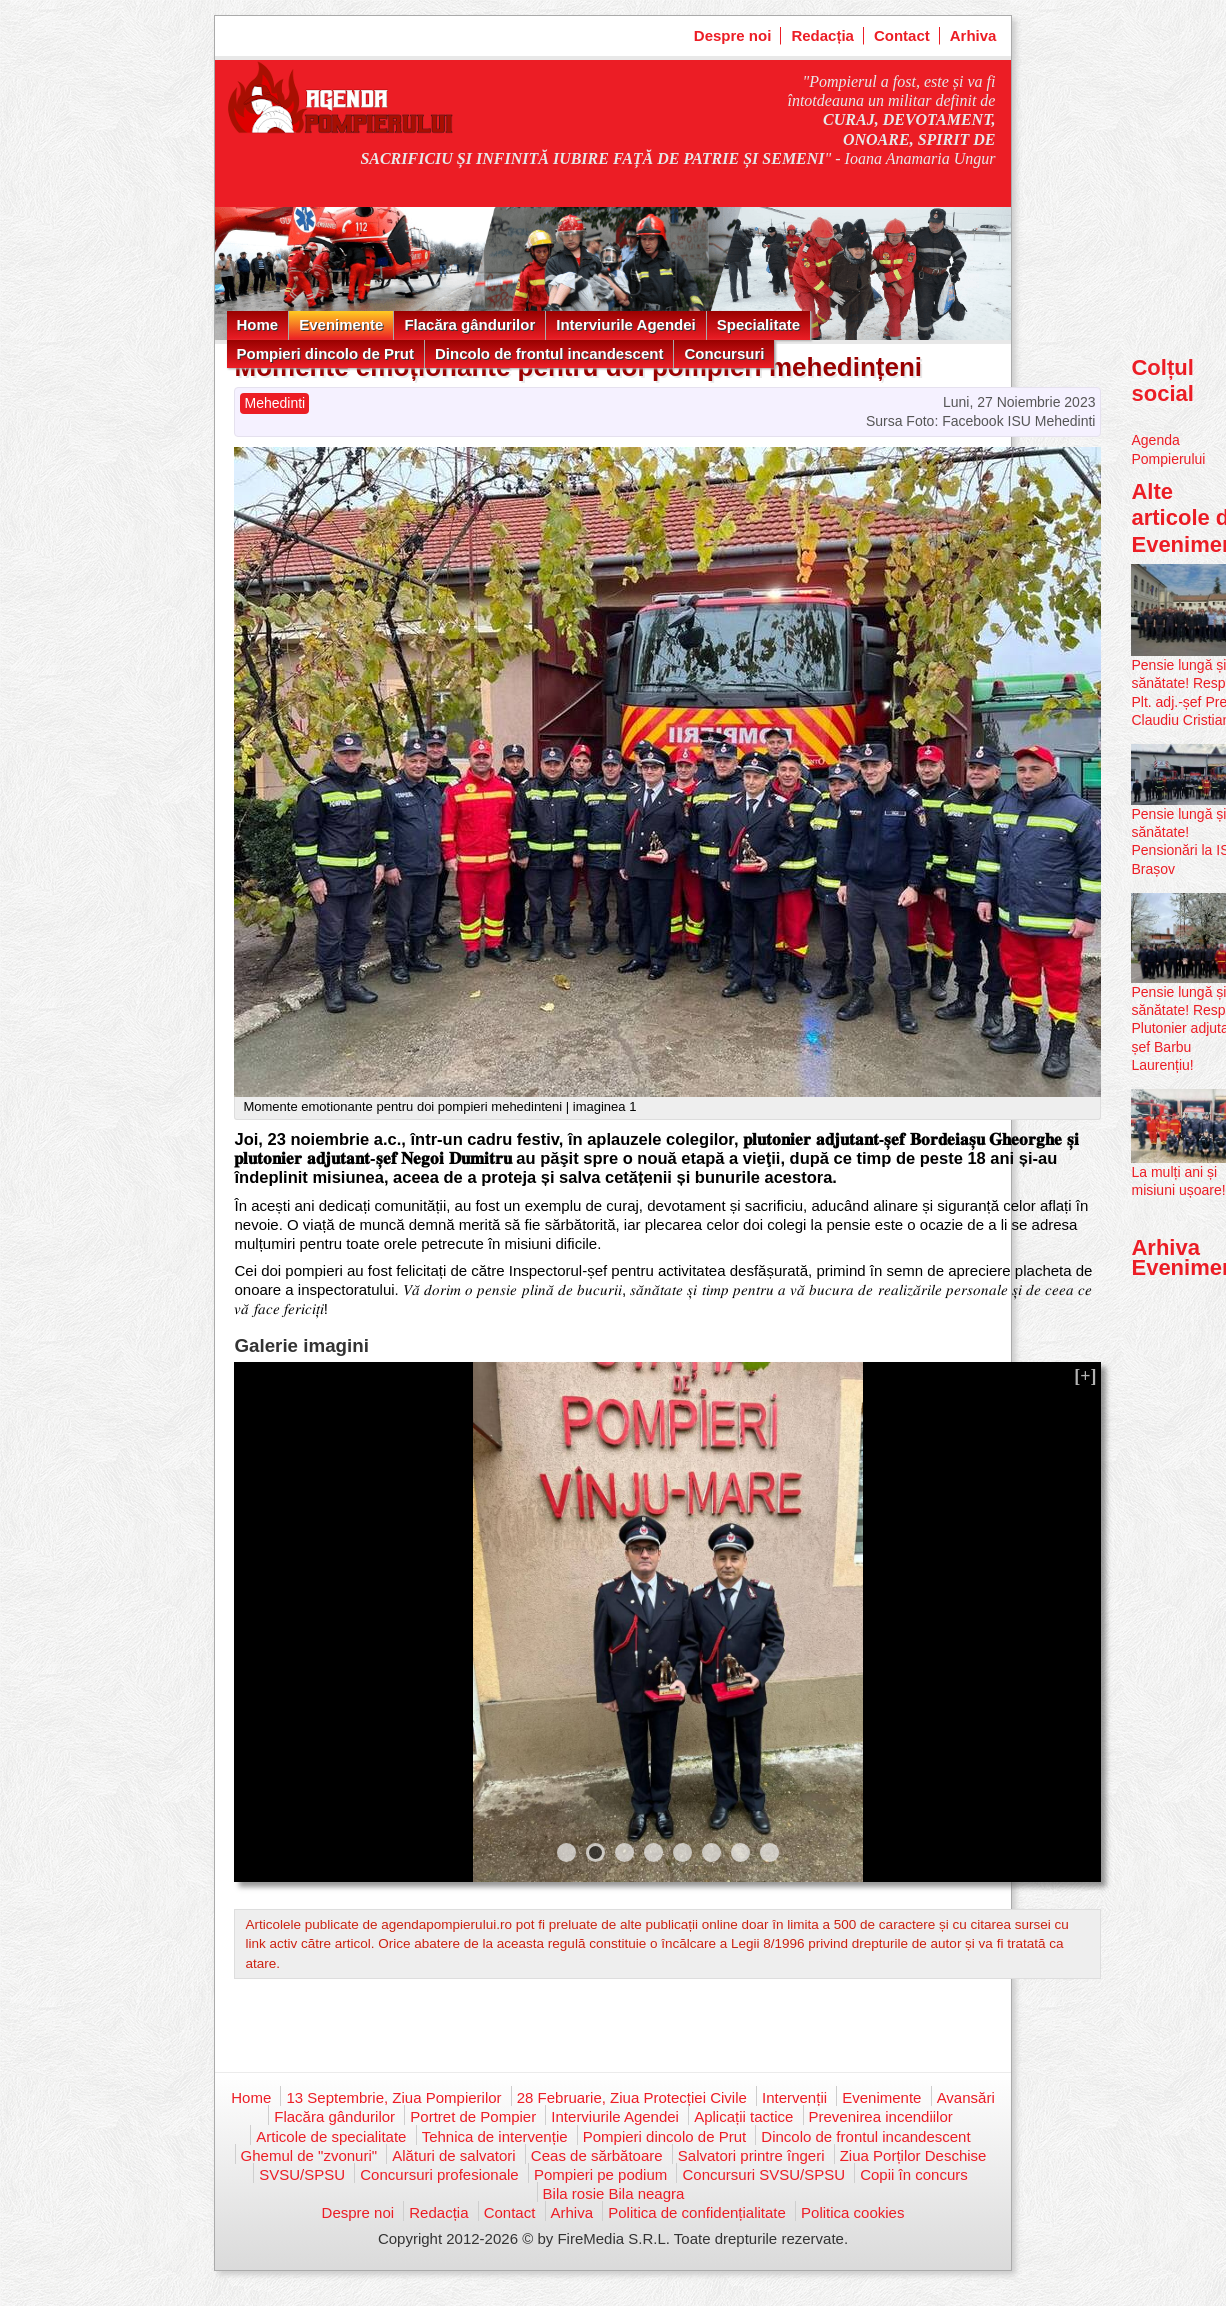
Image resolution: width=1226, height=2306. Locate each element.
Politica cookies (852, 2212)
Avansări (966, 2097)
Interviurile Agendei (625, 324)
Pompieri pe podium (600, 2174)
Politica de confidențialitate (697, 2212)
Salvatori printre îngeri (751, 2155)
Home (258, 324)
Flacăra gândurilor (469, 324)
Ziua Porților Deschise (913, 2155)
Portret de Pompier (473, 2116)
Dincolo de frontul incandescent (549, 353)
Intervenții (794, 2097)
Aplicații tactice (743, 2116)
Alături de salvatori (453, 2155)
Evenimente (341, 324)
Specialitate (758, 324)
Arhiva (973, 35)
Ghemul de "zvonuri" (309, 2155)
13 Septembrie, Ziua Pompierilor (393, 2097)
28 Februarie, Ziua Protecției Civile (632, 2097)
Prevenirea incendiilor (881, 2116)
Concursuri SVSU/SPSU (763, 2174)
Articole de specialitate (331, 2136)
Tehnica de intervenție (495, 2136)
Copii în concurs (914, 2174)
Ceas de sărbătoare (597, 2155)
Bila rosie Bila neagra (614, 2193)
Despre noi (733, 35)
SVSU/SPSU (302, 2174)
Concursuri (724, 353)
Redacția (822, 35)
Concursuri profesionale (439, 2174)
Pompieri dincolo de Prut (326, 353)
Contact (902, 35)
